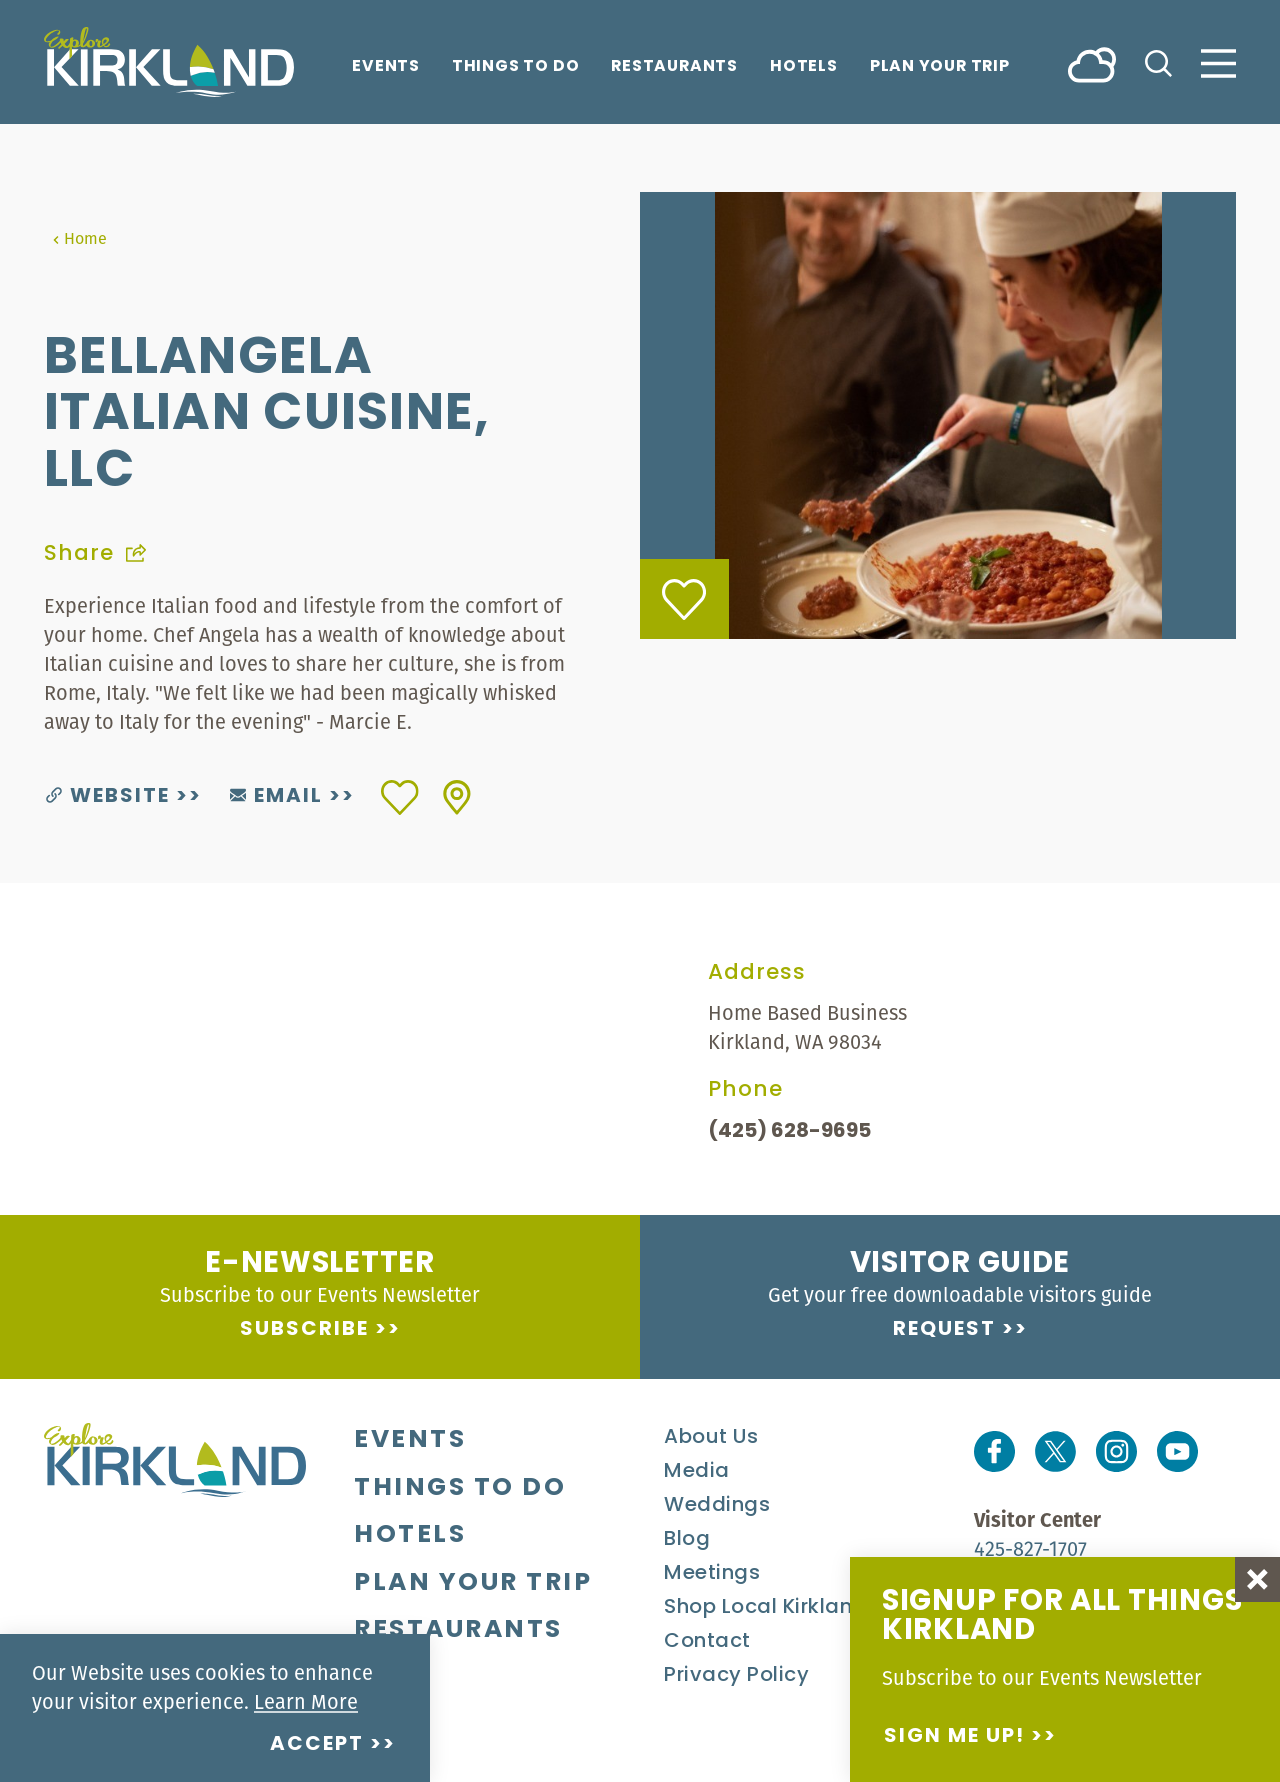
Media (697, 1472)
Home (79, 238)
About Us (711, 1438)
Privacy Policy (736, 1676)
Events (386, 67)
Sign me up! (954, 1737)
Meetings (712, 1574)
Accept (317, 1745)
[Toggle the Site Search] (1158, 61)
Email (276, 797)
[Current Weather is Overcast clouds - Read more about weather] (1092, 63)
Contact (707, 1642)
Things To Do (515, 67)
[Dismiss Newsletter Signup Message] (1257, 1579)
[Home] (169, 62)
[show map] (457, 797)
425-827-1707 (1030, 1548)
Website (108, 797)
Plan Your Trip (940, 67)
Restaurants (674, 67)
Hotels (804, 67)
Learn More (306, 1701)
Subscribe (304, 1330)
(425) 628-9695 (789, 1132)
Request (944, 1330)
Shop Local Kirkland (765, 1608)
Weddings (717, 1506)
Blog (687, 1540)
